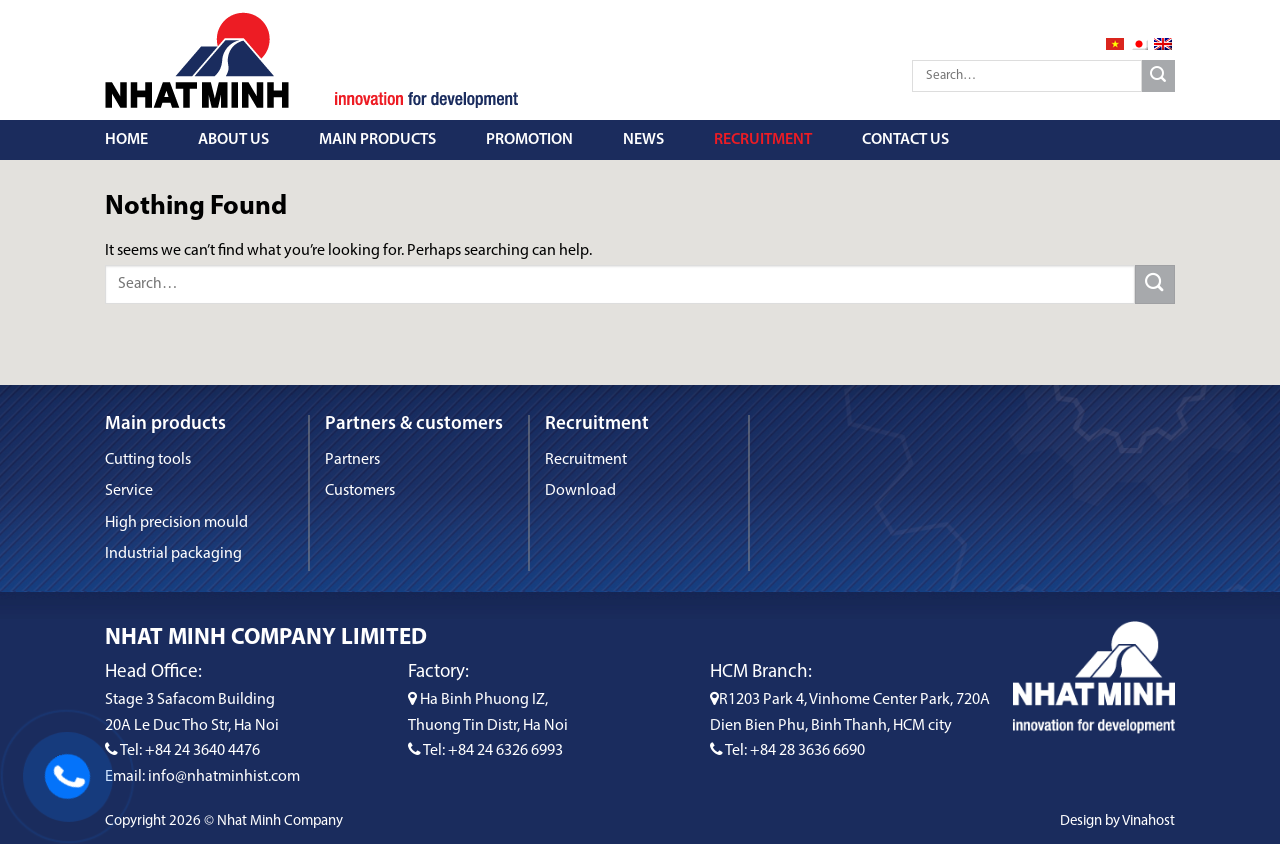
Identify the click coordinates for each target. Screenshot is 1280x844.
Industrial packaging (173, 554)
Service (129, 491)
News (643, 140)
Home (126, 140)
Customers (360, 491)
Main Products (377, 140)
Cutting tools (148, 460)
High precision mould (176, 523)
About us (233, 140)
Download (580, 491)
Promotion (529, 140)
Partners (352, 460)
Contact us (905, 140)
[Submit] (1158, 76)
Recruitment (763, 140)
